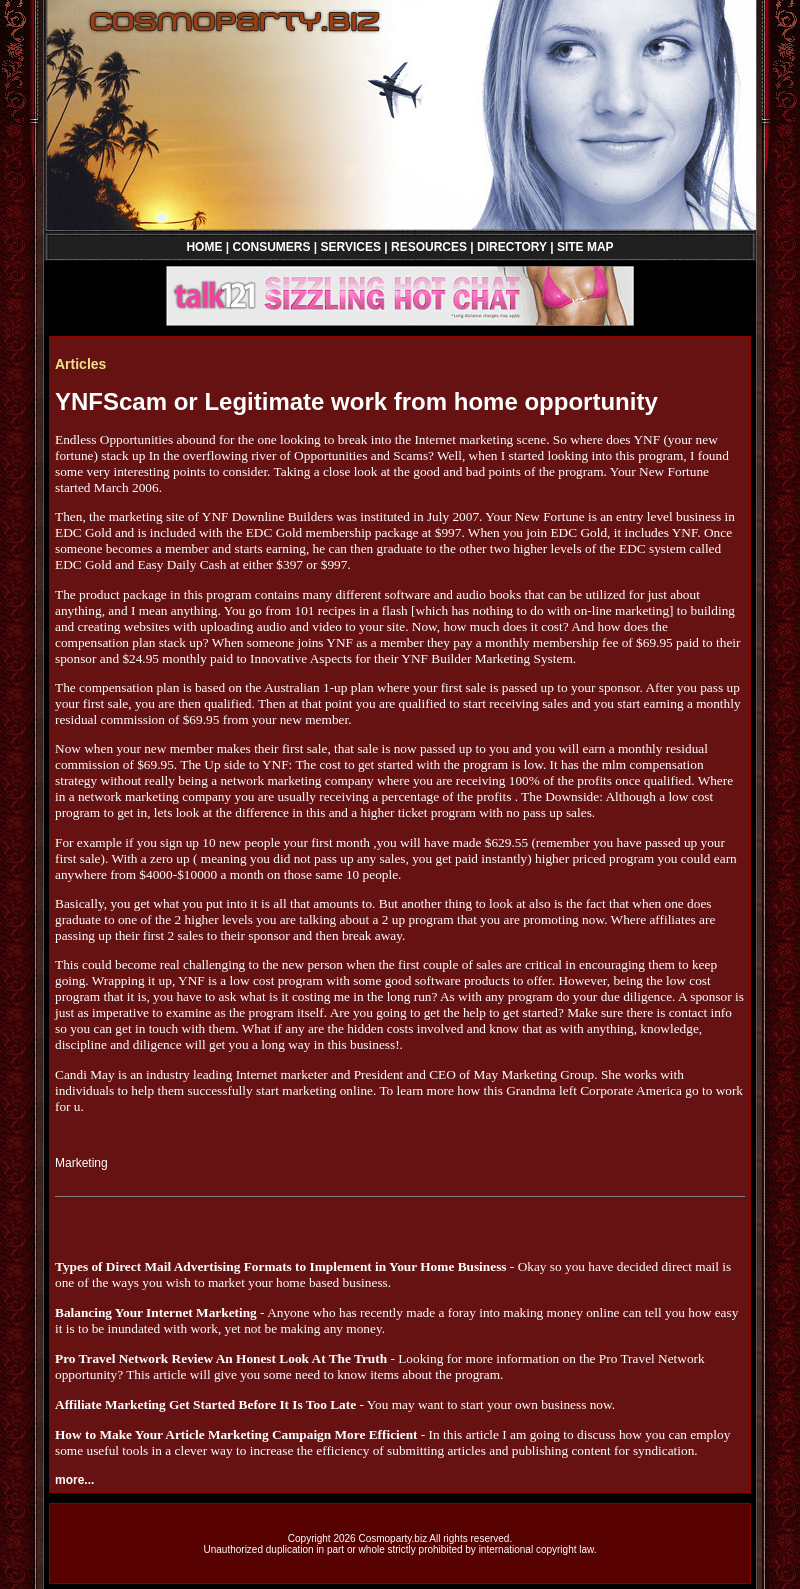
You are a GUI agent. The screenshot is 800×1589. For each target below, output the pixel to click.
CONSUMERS (271, 247)
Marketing (81, 1163)
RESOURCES (429, 247)
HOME (204, 247)
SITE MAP (585, 247)
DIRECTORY (512, 247)
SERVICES (351, 247)
